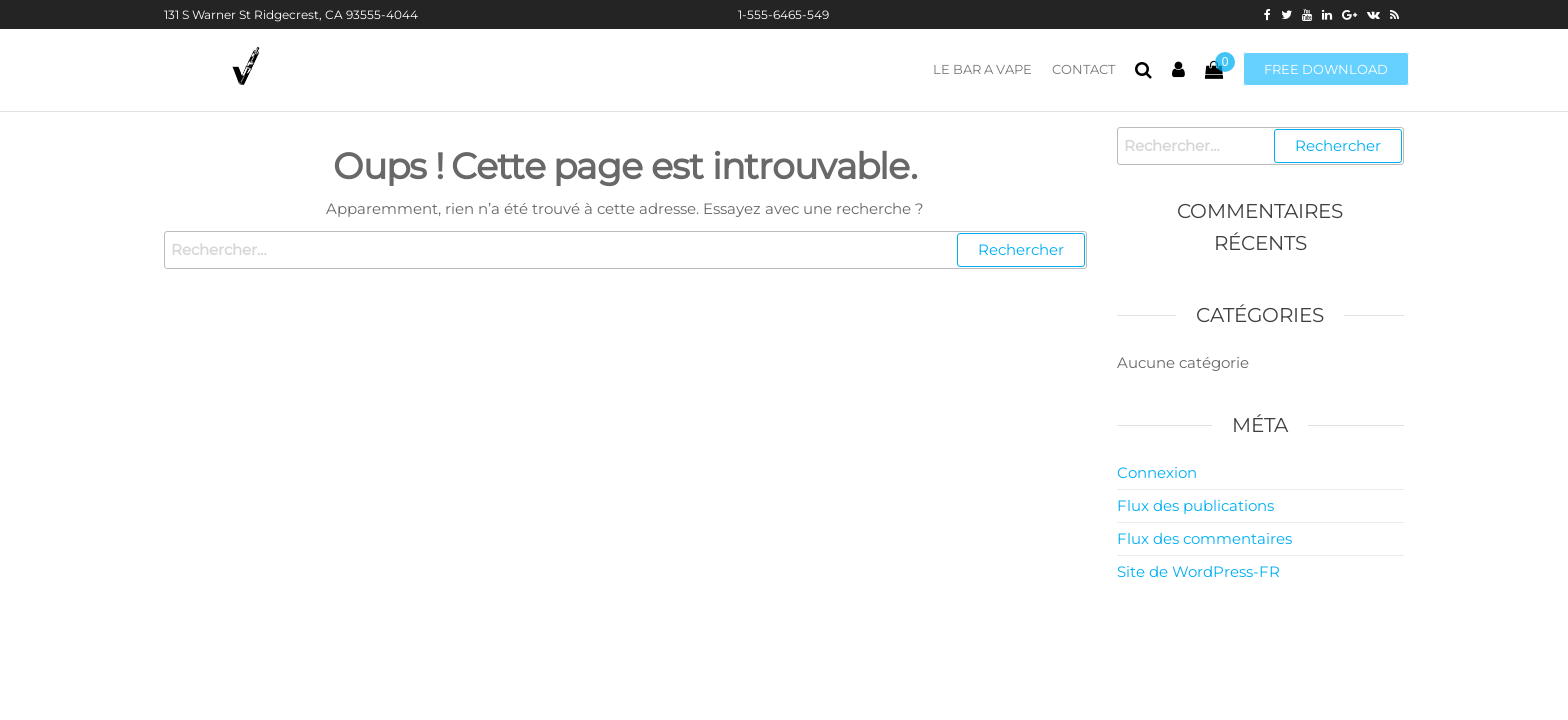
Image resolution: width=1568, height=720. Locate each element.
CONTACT (1083, 69)
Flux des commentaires (1204, 538)
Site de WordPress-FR (1198, 571)
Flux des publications (1195, 505)
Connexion (1157, 472)
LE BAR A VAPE (982, 69)
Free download (1326, 69)
